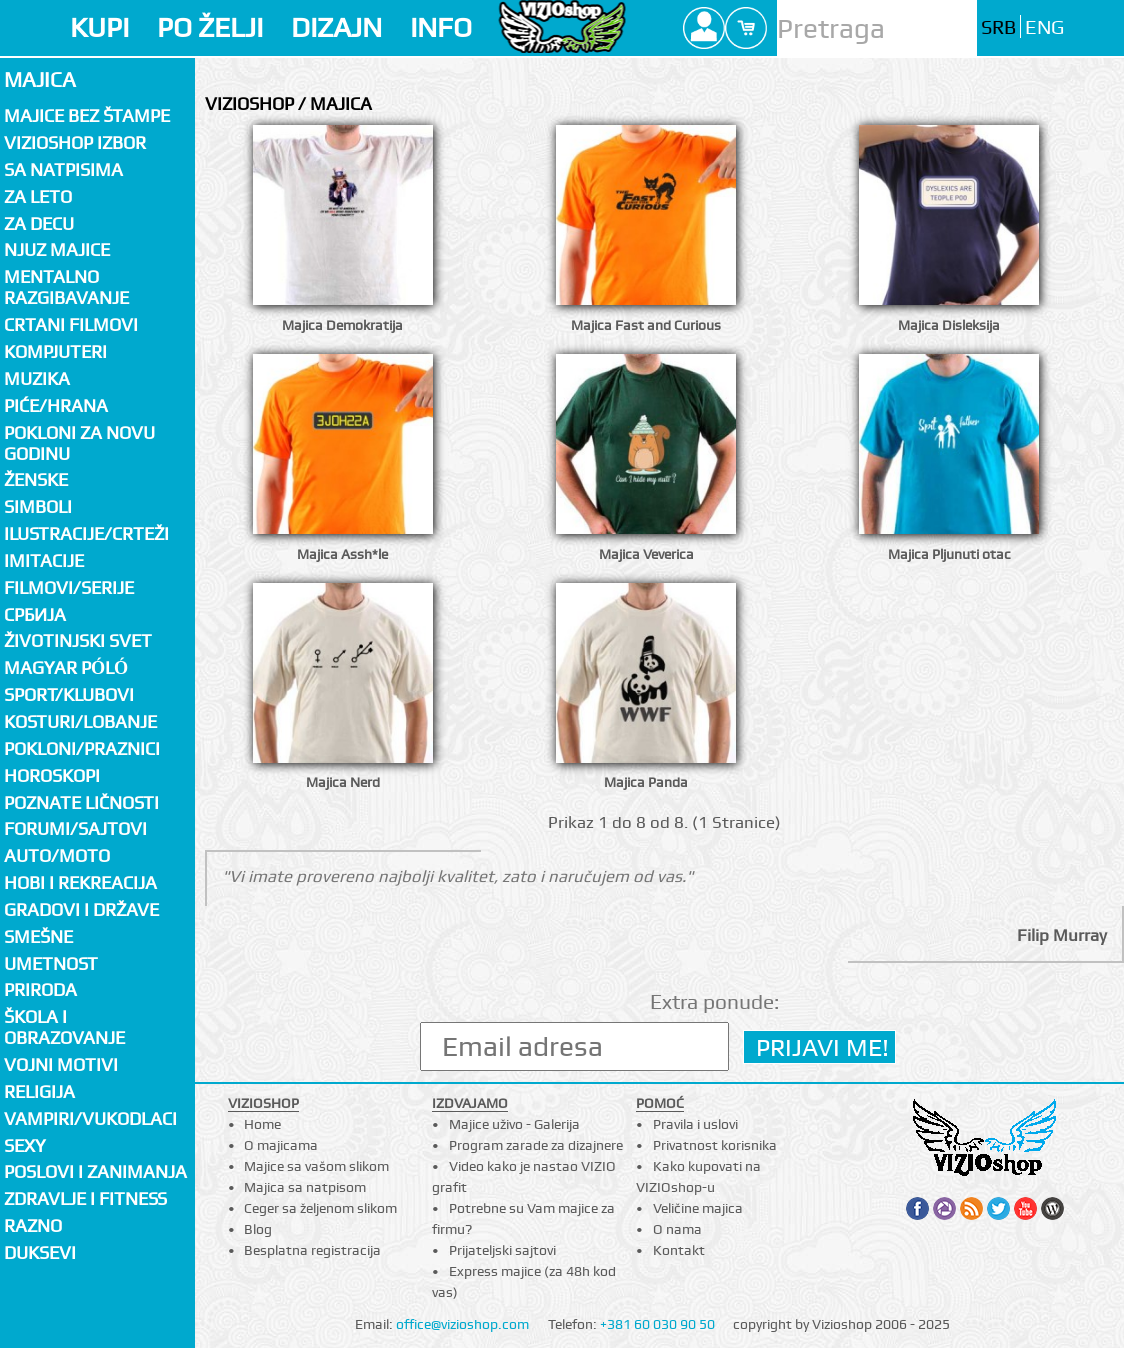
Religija (39, 1091)
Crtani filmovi (71, 324)
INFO (441, 27)
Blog (258, 1229)
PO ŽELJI (210, 27)
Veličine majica (698, 1208)
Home (262, 1124)
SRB (998, 27)
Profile (704, 28)
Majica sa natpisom (305, 1187)
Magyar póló (66, 667)
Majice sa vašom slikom (316, 1166)
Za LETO (38, 196)
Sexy (25, 1145)
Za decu (39, 223)
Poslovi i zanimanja (95, 1171)
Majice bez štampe (87, 115)
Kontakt (679, 1250)
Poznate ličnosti (81, 802)
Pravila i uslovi (695, 1124)
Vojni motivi (61, 1064)
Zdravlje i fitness (85, 1198)
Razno (33, 1225)
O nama (677, 1229)
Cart (746, 28)
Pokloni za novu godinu (79, 443)
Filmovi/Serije (69, 587)
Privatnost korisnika (715, 1145)
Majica (40, 79)
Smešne (38, 936)
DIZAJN (336, 27)
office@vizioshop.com (462, 1324)
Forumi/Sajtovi (75, 828)
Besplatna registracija (312, 1250)
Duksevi (40, 1252)
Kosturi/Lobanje (80, 721)
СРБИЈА (35, 614)
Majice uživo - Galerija (514, 1124)
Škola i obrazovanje (64, 1027)
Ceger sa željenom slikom (320, 1208)
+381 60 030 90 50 (657, 1324)
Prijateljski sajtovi (502, 1250)
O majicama (281, 1145)
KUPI (99, 27)
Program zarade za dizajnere (536, 1145)
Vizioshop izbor (75, 142)
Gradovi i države (81, 909)
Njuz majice (57, 249)
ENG (1044, 27)
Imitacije (44, 560)
